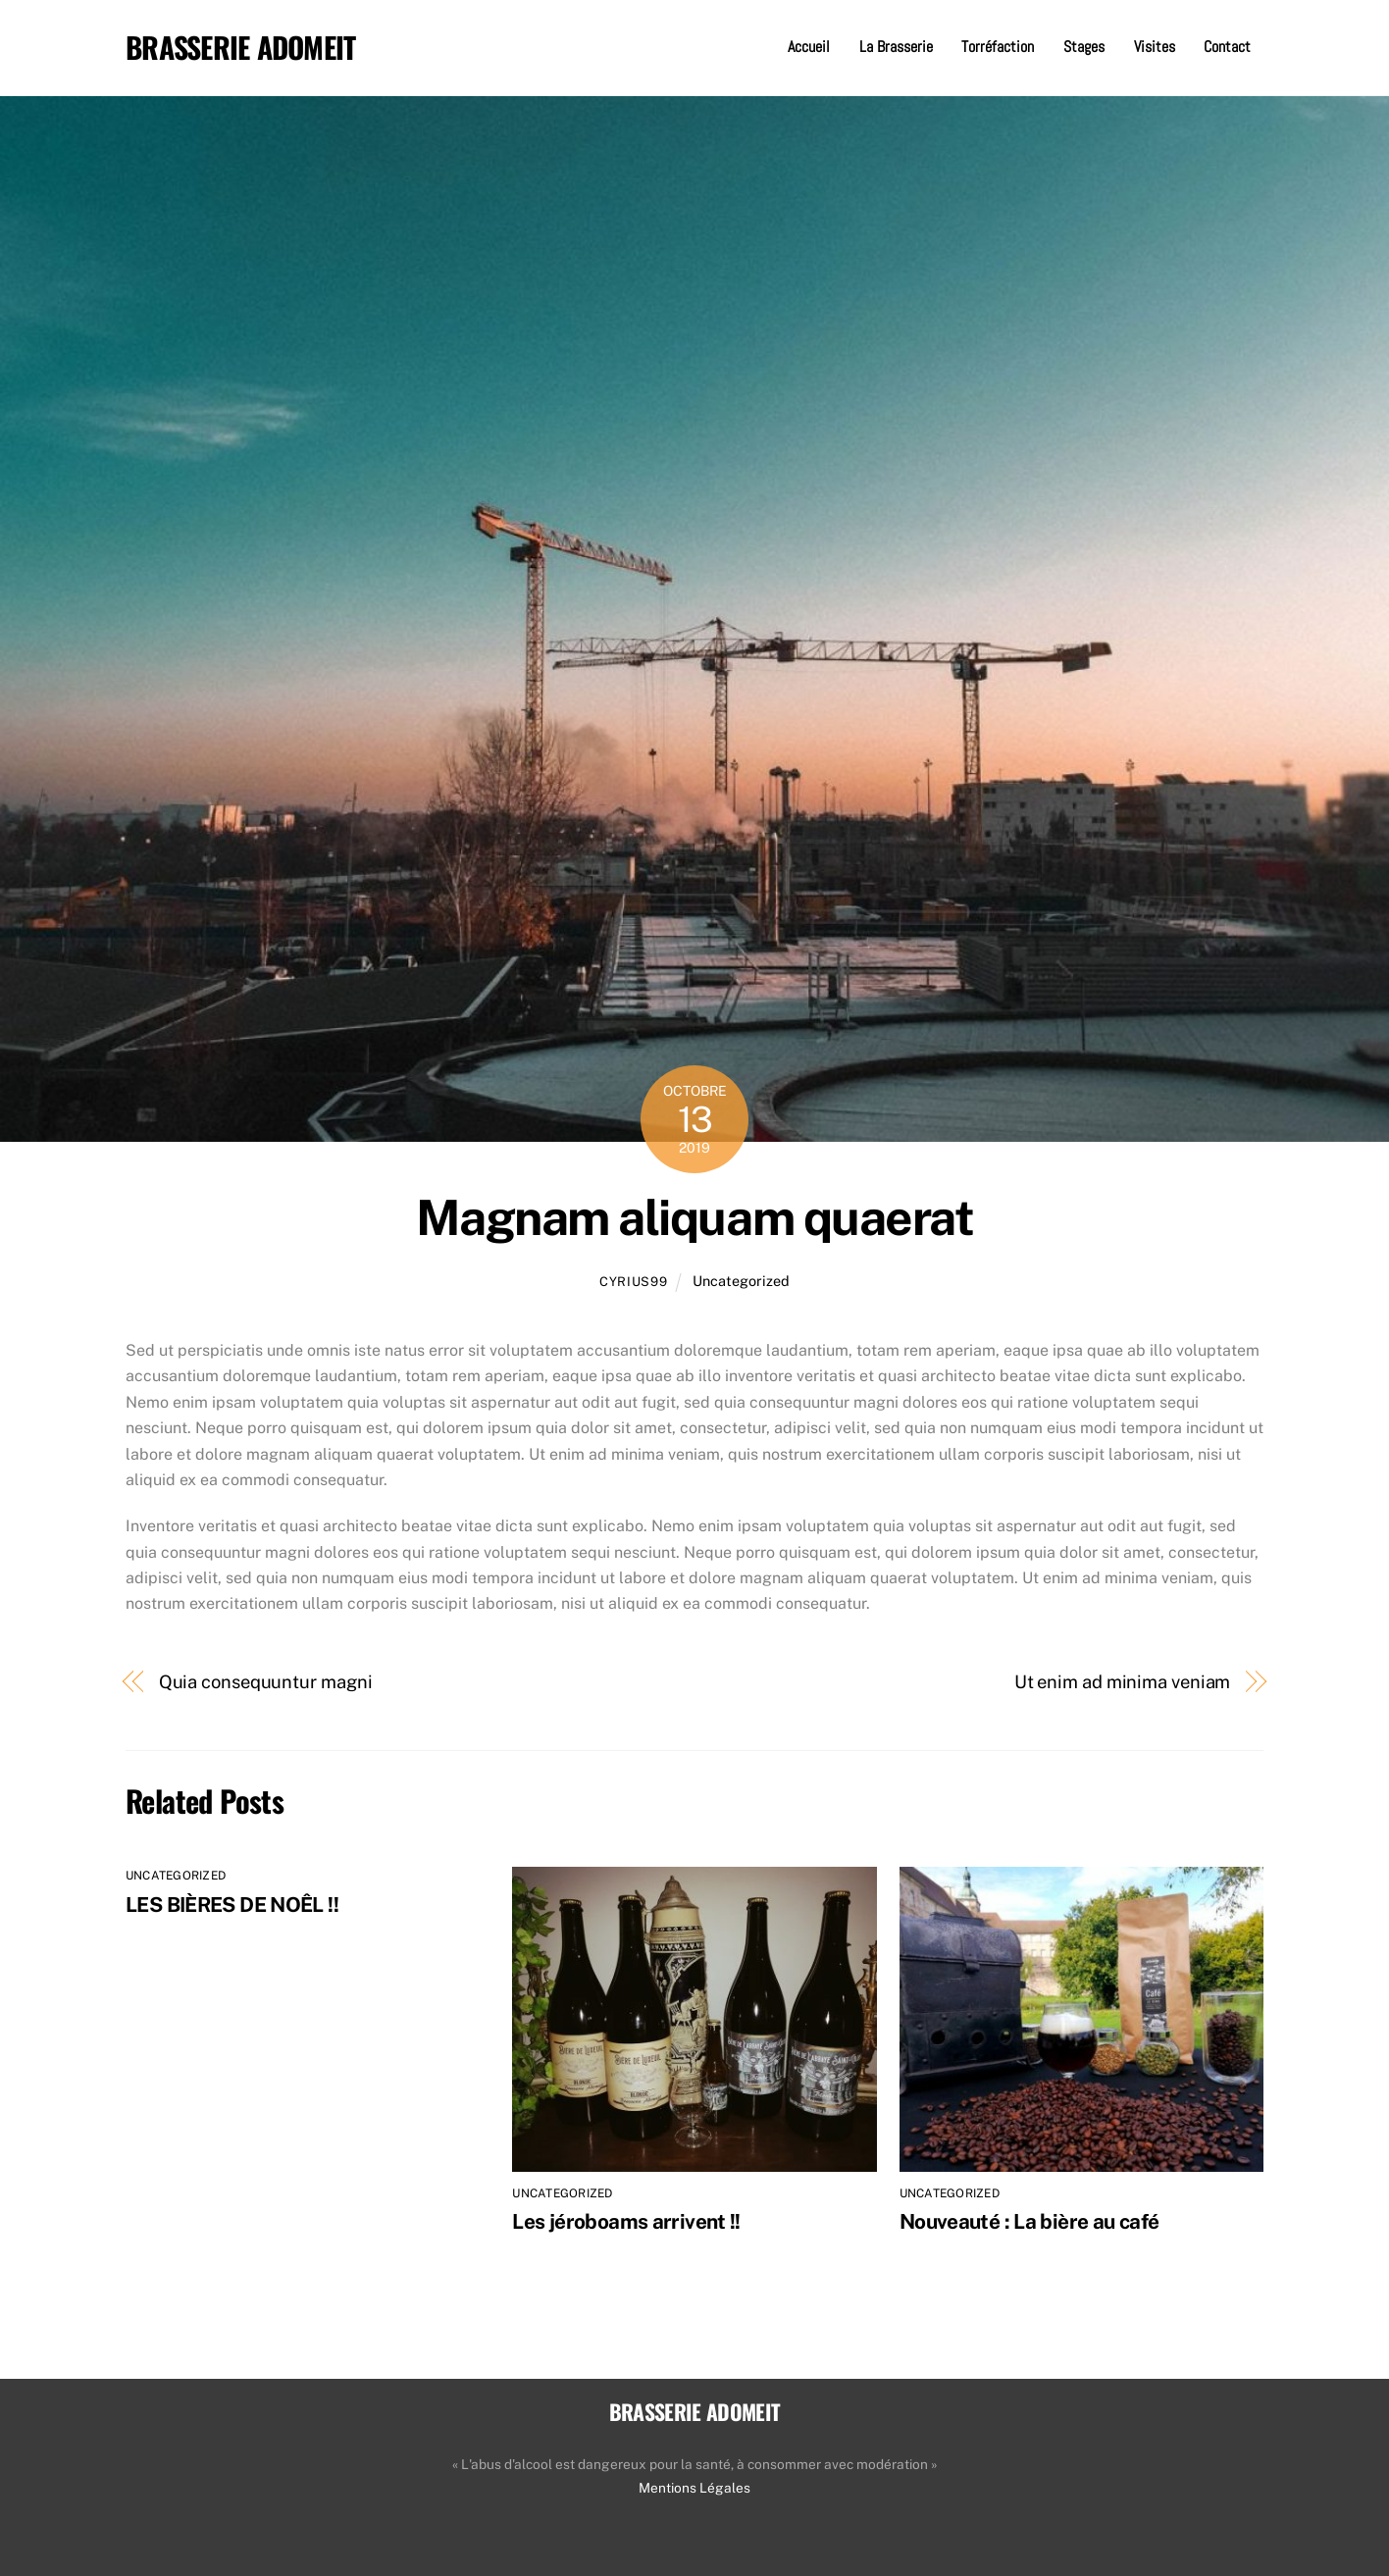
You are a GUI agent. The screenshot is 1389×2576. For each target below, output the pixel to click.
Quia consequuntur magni (266, 1682)
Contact (1227, 46)
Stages (1084, 46)
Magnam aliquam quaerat (694, 1217)
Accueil (809, 46)
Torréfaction (997, 46)
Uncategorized (741, 1280)
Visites (1154, 46)
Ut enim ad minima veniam (1122, 1682)
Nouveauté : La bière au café (1029, 2221)
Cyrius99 (633, 1281)
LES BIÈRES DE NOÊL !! (232, 1904)
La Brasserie (896, 46)
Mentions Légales (694, 2488)
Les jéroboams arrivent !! (626, 2221)
